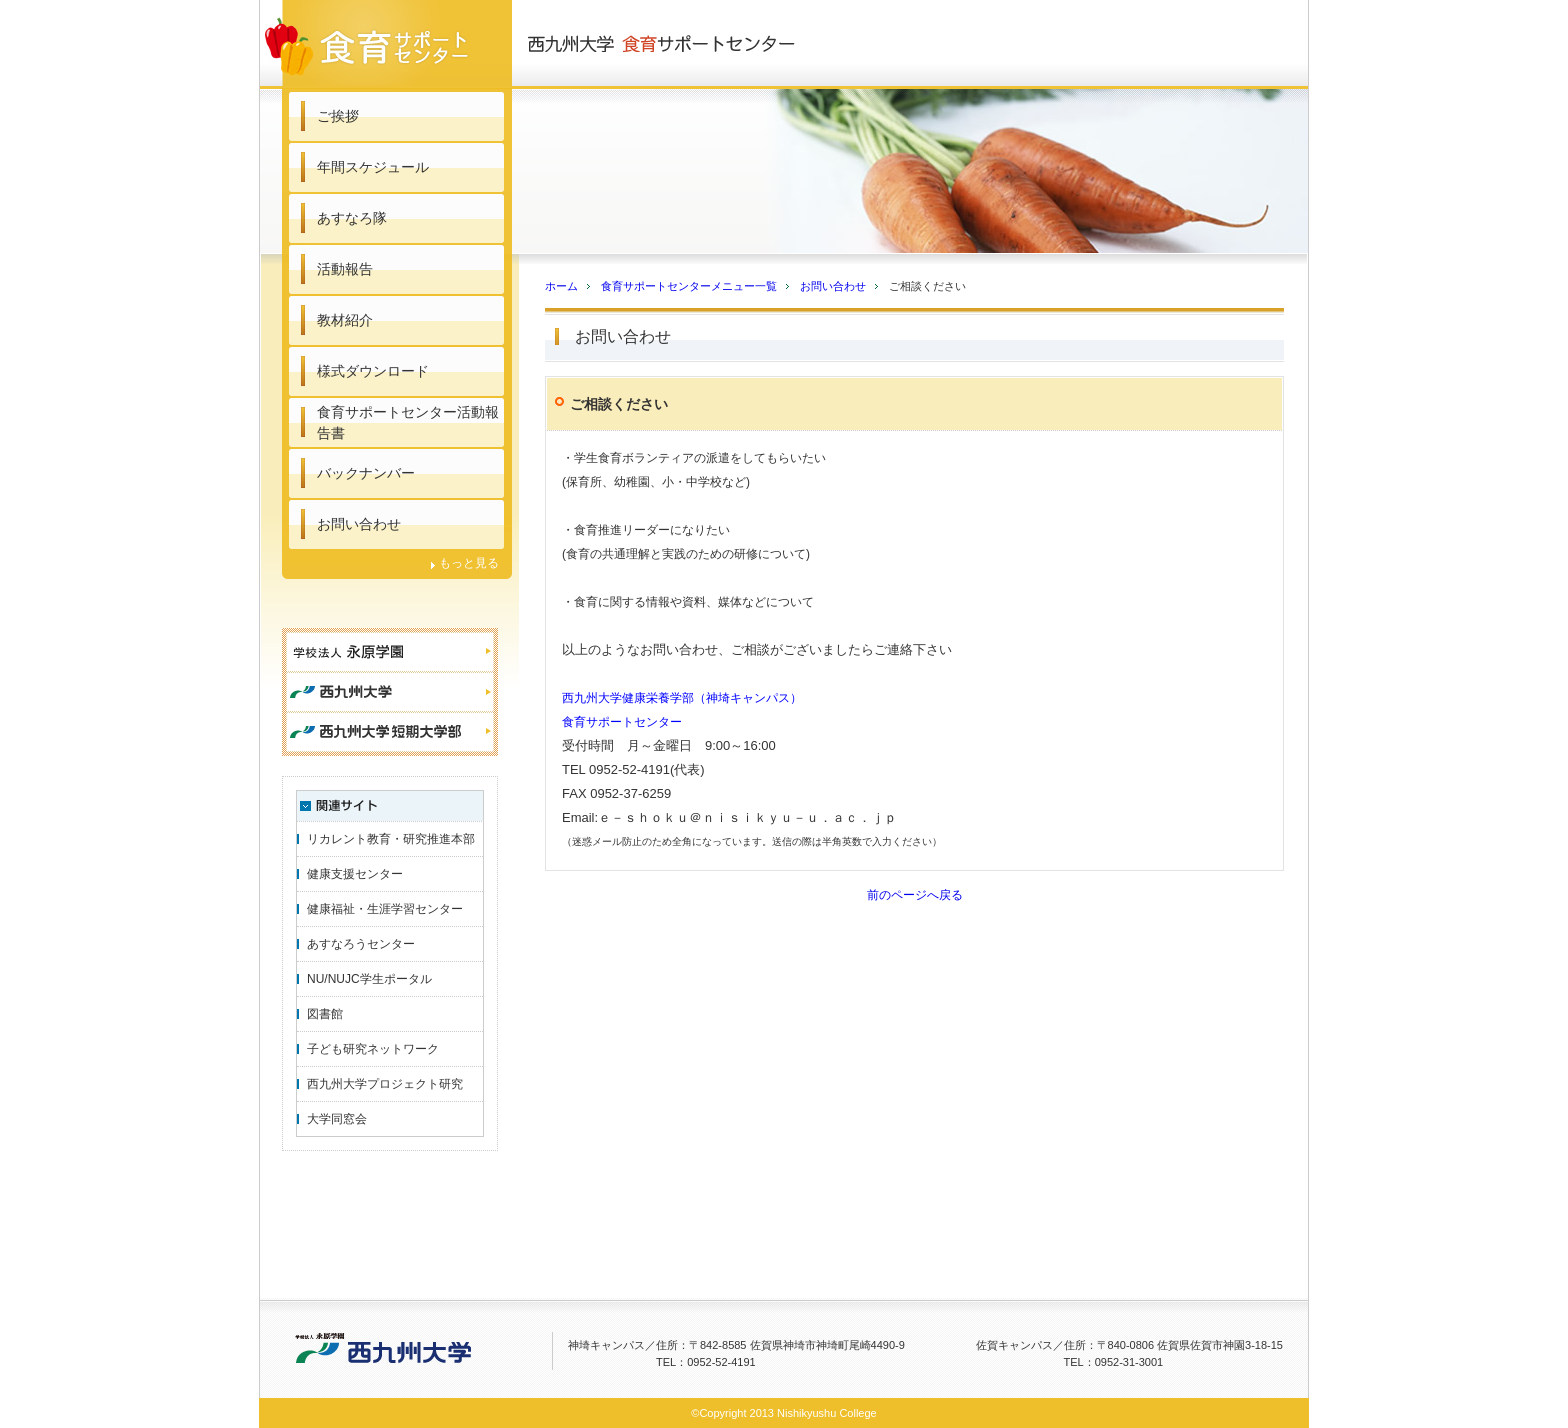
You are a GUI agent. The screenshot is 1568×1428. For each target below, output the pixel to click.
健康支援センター (355, 874)
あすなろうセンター (361, 944)
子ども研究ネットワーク (373, 1049)
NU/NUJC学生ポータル (369, 979)
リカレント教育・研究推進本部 (391, 839)
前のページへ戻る (915, 895)
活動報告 (345, 269)
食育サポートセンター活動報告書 (408, 422)
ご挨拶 (338, 116)
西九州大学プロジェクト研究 (385, 1084)
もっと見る (469, 563)
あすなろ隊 (352, 218)
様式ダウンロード (373, 371)
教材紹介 (345, 320)
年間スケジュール (373, 167)
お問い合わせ (359, 524)
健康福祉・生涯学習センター (385, 909)
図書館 (325, 1014)
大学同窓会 (337, 1119)
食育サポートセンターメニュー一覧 (689, 286)
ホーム (561, 286)
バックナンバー (366, 473)
